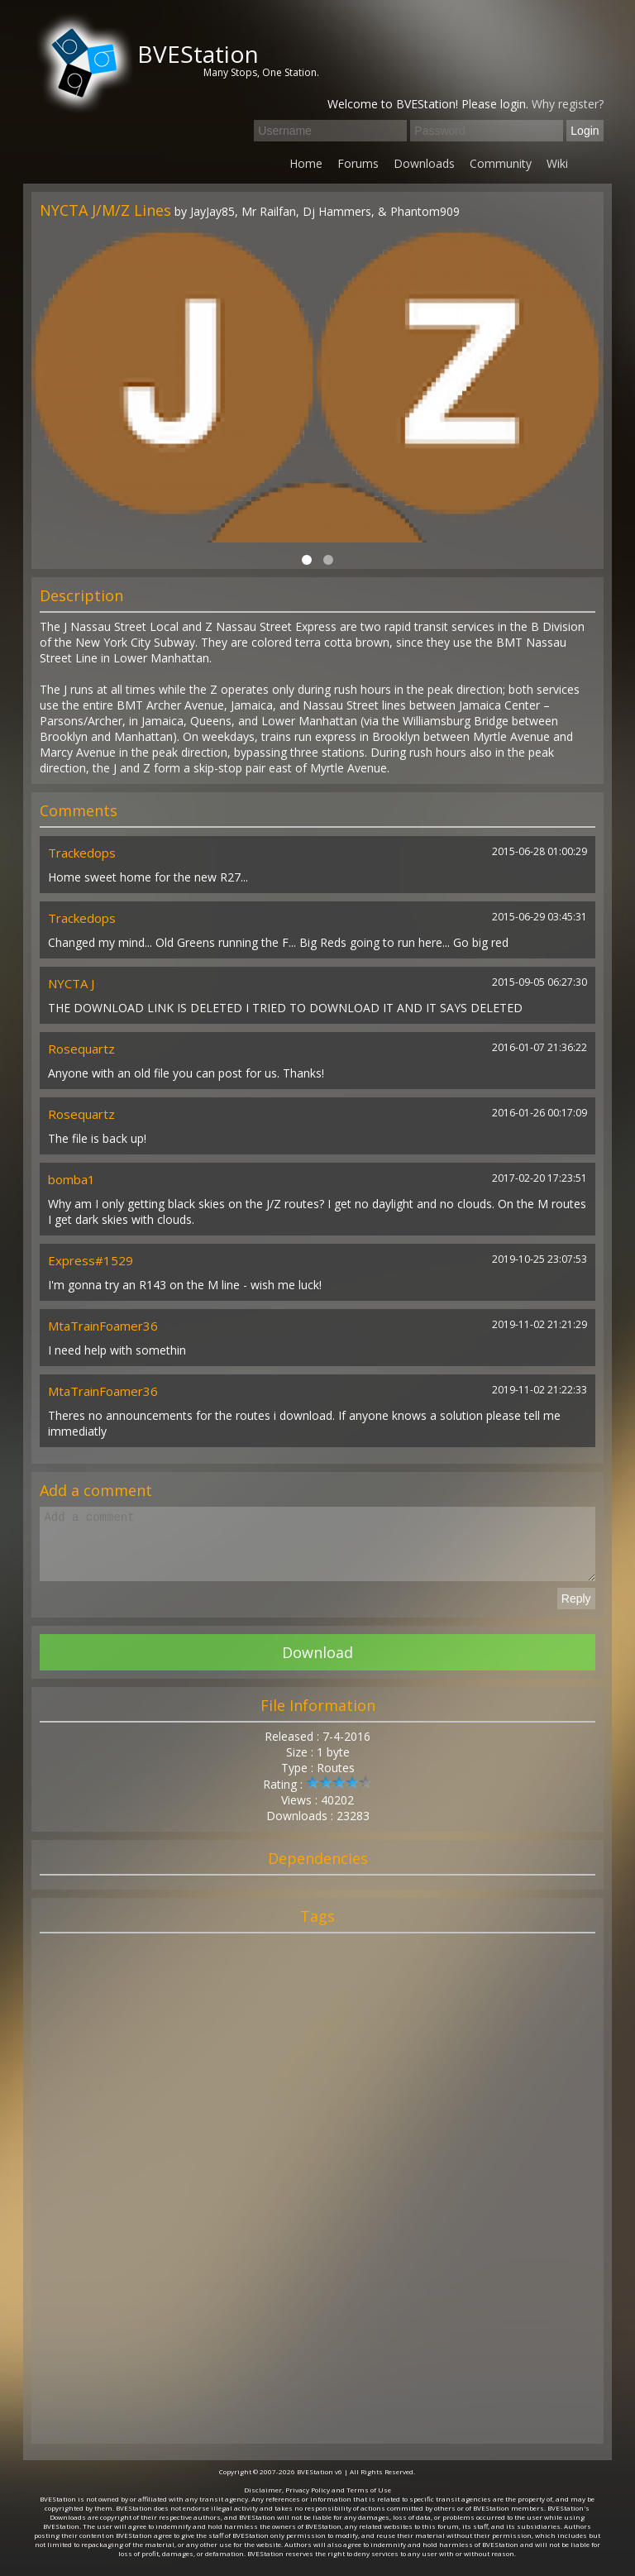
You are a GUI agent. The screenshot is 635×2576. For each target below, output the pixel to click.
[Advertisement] (317, 2208)
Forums (358, 163)
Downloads (424, 163)
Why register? (568, 104)
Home (305, 163)
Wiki (557, 163)
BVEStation (198, 53)
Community (501, 163)
